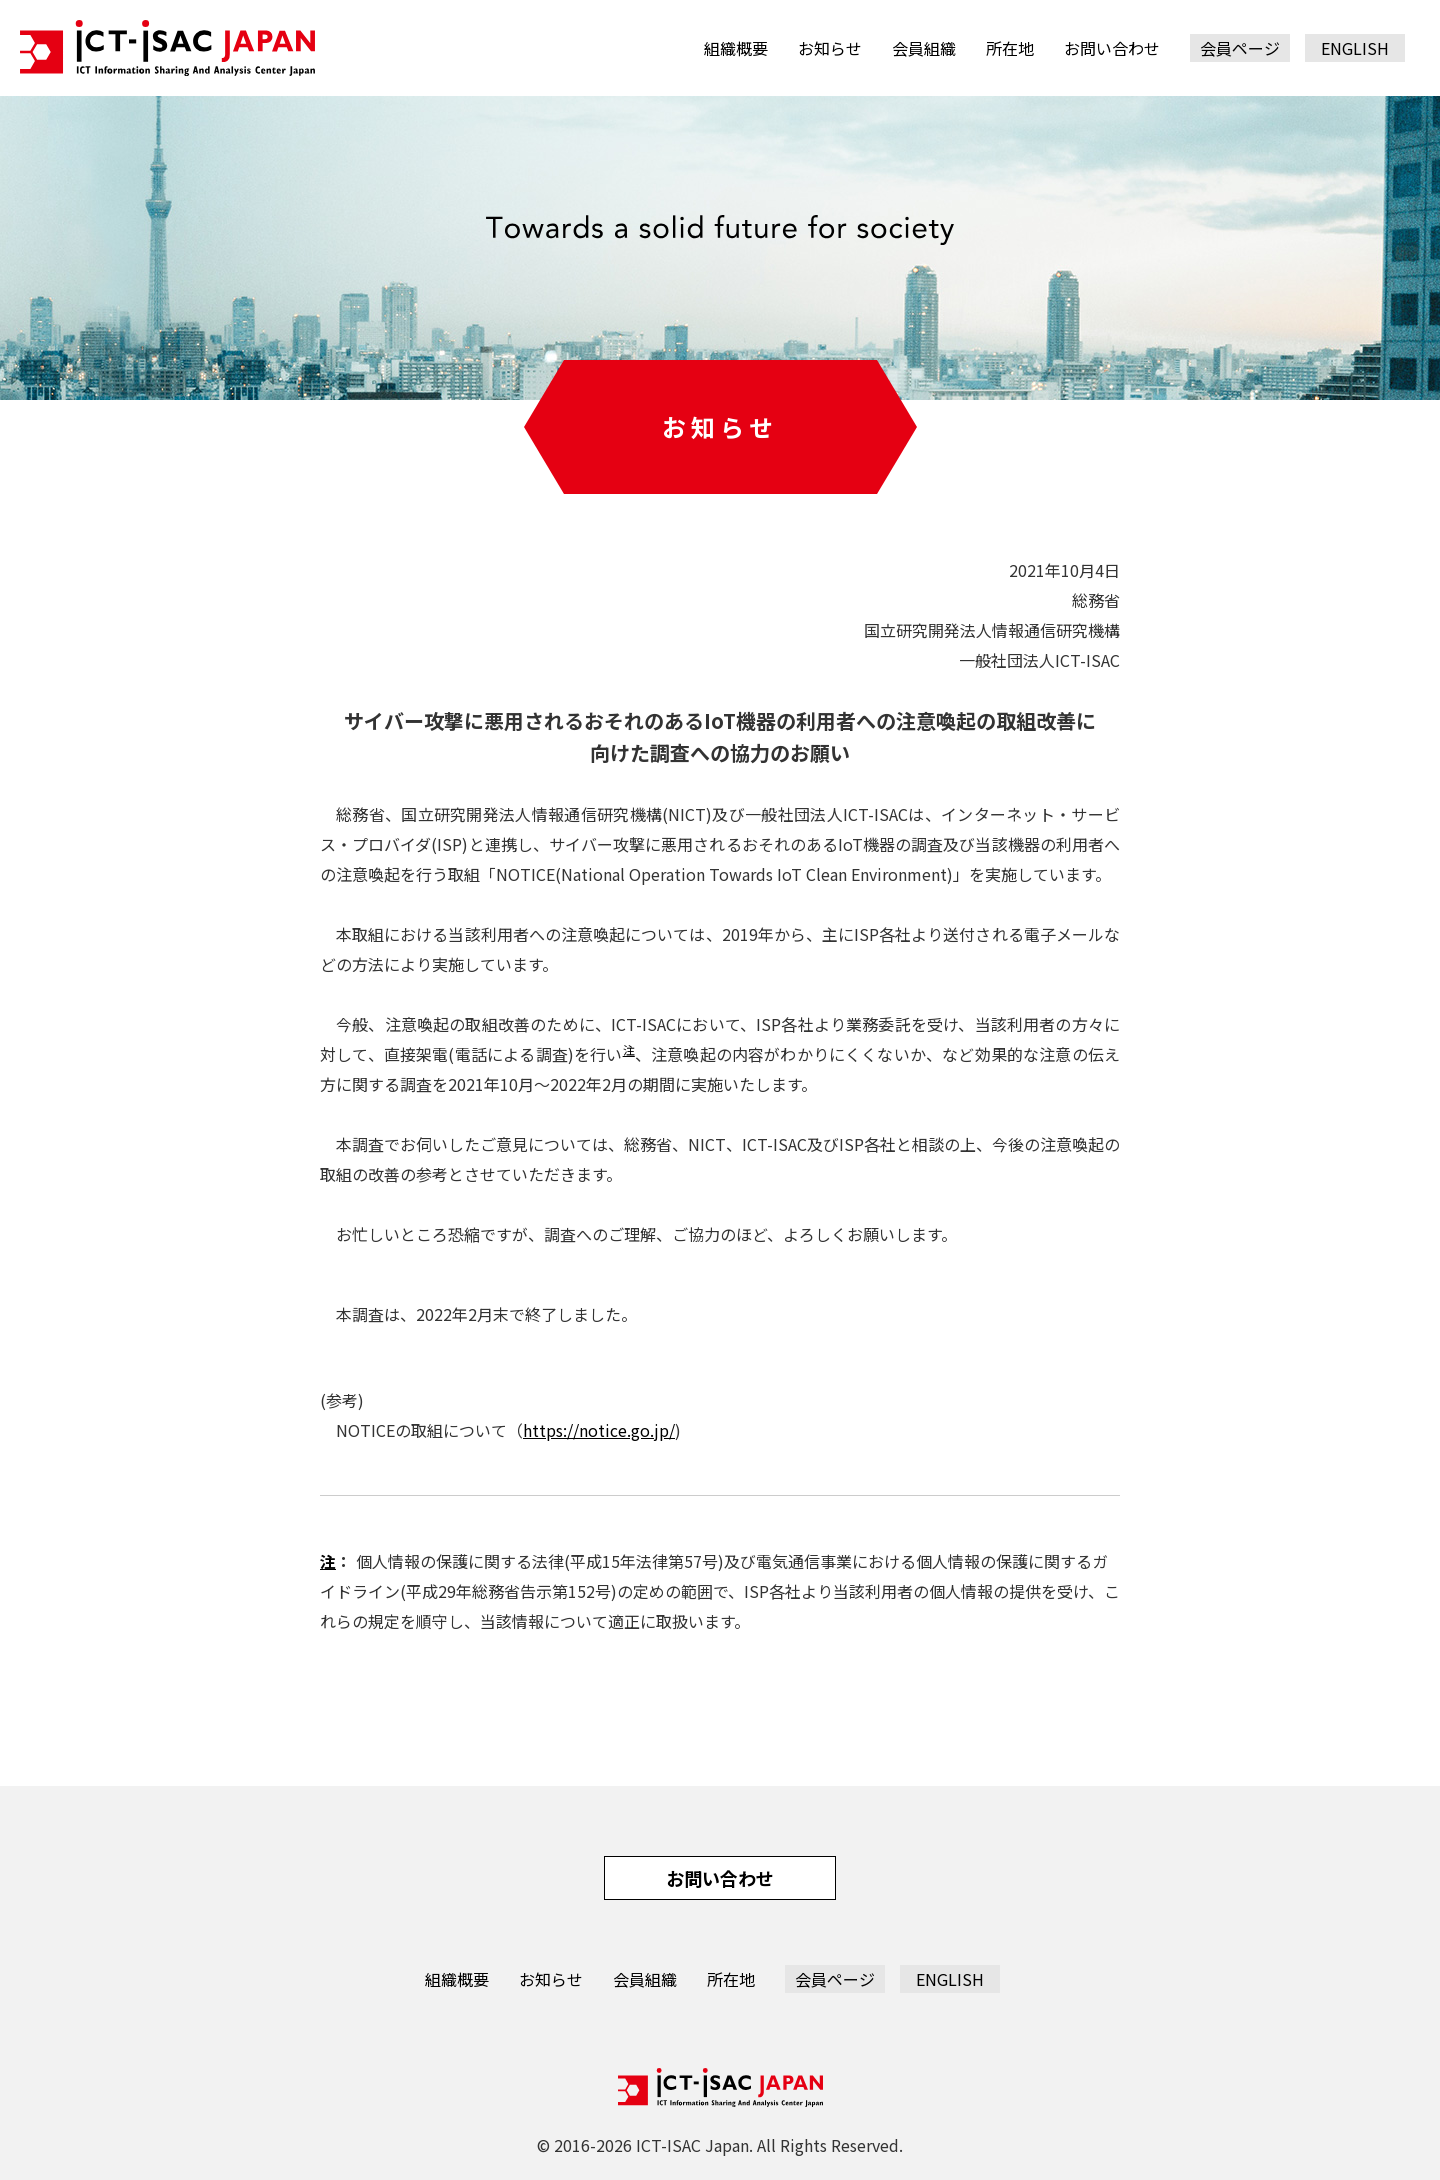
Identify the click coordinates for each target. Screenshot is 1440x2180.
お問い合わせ (1112, 48)
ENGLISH (1355, 48)
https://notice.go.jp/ (599, 1430)
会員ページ (1240, 48)
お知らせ (830, 48)
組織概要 (736, 48)
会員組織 (924, 48)
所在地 (1010, 48)
